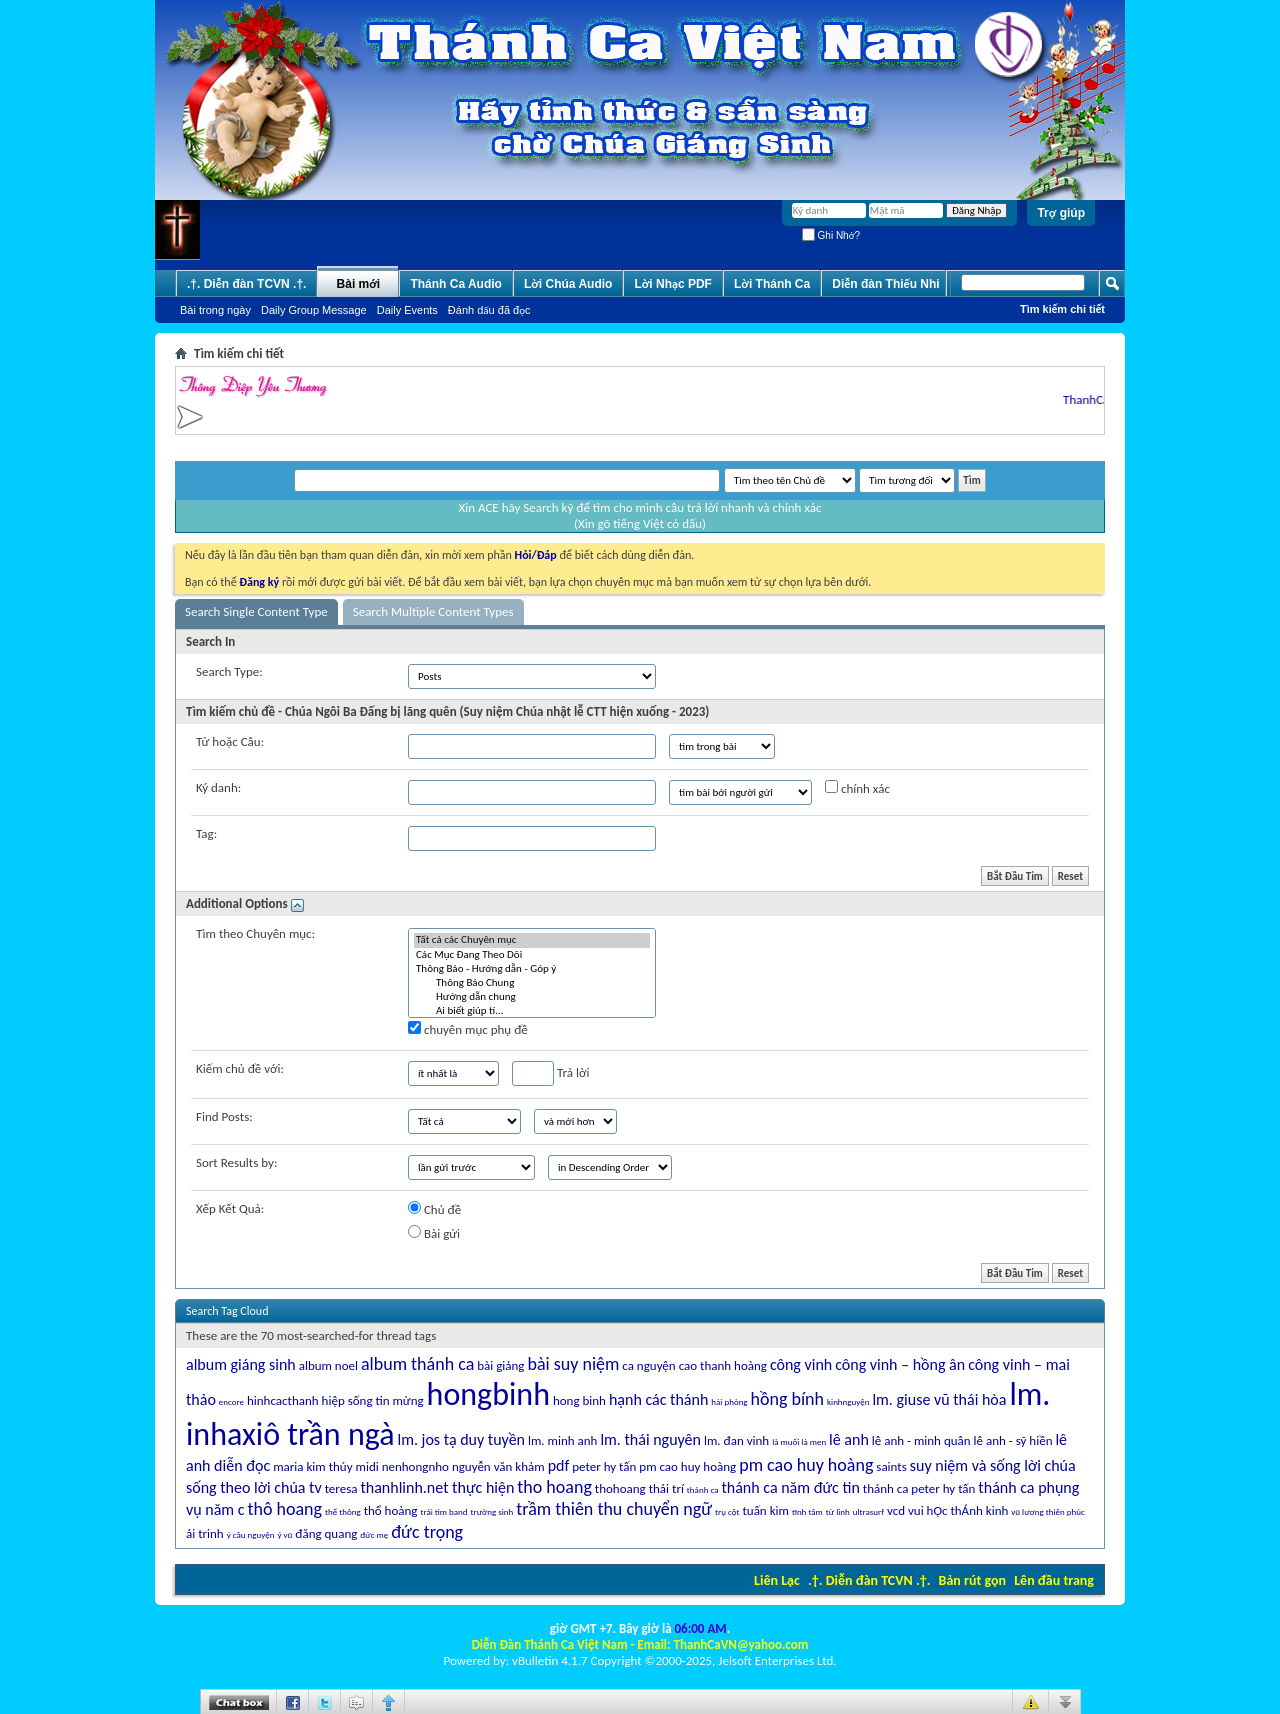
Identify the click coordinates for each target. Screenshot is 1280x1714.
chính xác (857, 788)
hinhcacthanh (283, 1400)
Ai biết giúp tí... (532, 1011)
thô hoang (284, 1509)
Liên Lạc (777, 1580)
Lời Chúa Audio (568, 284)
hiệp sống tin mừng (373, 1400)
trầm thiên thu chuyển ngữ (614, 1509)
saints (891, 1466)
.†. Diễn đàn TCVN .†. (869, 1580)
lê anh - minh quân (921, 1440)
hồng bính (787, 1399)
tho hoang (554, 1487)
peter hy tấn (604, 1466)
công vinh (801, 1364)
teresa (341, 1488)
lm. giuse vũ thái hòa (939, 1399)
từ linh (838, 1511)
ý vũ (284, 1534)
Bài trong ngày (215, 310)
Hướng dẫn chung (532, 997)
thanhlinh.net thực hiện (437, 1487)
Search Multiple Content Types (433, 611)
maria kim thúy (312, 1466)
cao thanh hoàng (723, 1365)
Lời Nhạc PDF (673, 284)
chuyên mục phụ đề (468, 1029)
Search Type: (229, 671)
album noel (328, 1365)
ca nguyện (648, 1365)
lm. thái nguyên (650, 1439)
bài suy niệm (573, 1364)
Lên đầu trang (1054, 1580)
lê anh (849, 1439)
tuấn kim (765, 1510)
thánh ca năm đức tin (790, 1487)
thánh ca (703, 1489)
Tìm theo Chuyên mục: (255, 933)
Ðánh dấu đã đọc (489, 310)
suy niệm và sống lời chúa (993, 1465)
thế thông (343, 1511)
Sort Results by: (236, 1162)
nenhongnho (415, 1466)
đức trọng (427, 1532)
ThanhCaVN (1101, 399)
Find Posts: (224, 1116)
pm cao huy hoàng (806, 1465)
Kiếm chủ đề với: (240, 1068)
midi (367, 1466)
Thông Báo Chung (532, 983)
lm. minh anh (562, 1440)
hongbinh (488, 1394)
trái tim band (443, 1511)
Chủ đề (434, 1209)
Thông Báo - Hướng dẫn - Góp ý (532, 969)
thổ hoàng (391, 1510)
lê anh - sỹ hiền (1013, 1440)
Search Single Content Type (256, 611)
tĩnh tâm (807, 1511)
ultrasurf (868, 1511)
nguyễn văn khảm (498, 1466)
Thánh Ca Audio (456, 284)
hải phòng (729, 1401)
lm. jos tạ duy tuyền (461, 1439)
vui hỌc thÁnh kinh (958, 1510)
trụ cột (727, 1511)
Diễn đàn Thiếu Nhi (885, 284)
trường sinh (492, 1511)
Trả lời (550, 1073)
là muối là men (799, 1441)
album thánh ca (417, 1364)
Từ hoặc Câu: (230, 741)
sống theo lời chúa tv (254, 1487)
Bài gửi (434, 1233)
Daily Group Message (314, 310)
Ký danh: (218, 787)
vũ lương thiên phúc (1048, 1511)
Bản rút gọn (972, 1580)
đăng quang (326, 1533)
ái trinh (205, 1533)
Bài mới (359, 284)
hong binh (579, 1400)
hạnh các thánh (658, 1399)
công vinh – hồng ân (900, 1364)
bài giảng (500, 1365)
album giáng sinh (241, 1364)
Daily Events (407, 310)
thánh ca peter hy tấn (919, 1488)
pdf (559, 1465)
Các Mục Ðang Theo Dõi (532, 955)
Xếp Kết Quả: (230, 1208)
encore (231, 1401)
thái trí (666, 1488)
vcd (896, 1510)
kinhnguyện (848, 1401)
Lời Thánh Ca (772, 284)
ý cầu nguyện (251, 1534)
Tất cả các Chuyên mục (532, 940)
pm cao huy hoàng (687, 1466)
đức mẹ (374, 1534)
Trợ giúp (1061, 213)
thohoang (620, 1488)
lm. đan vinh (736, 1440)
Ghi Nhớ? (831, 235)
